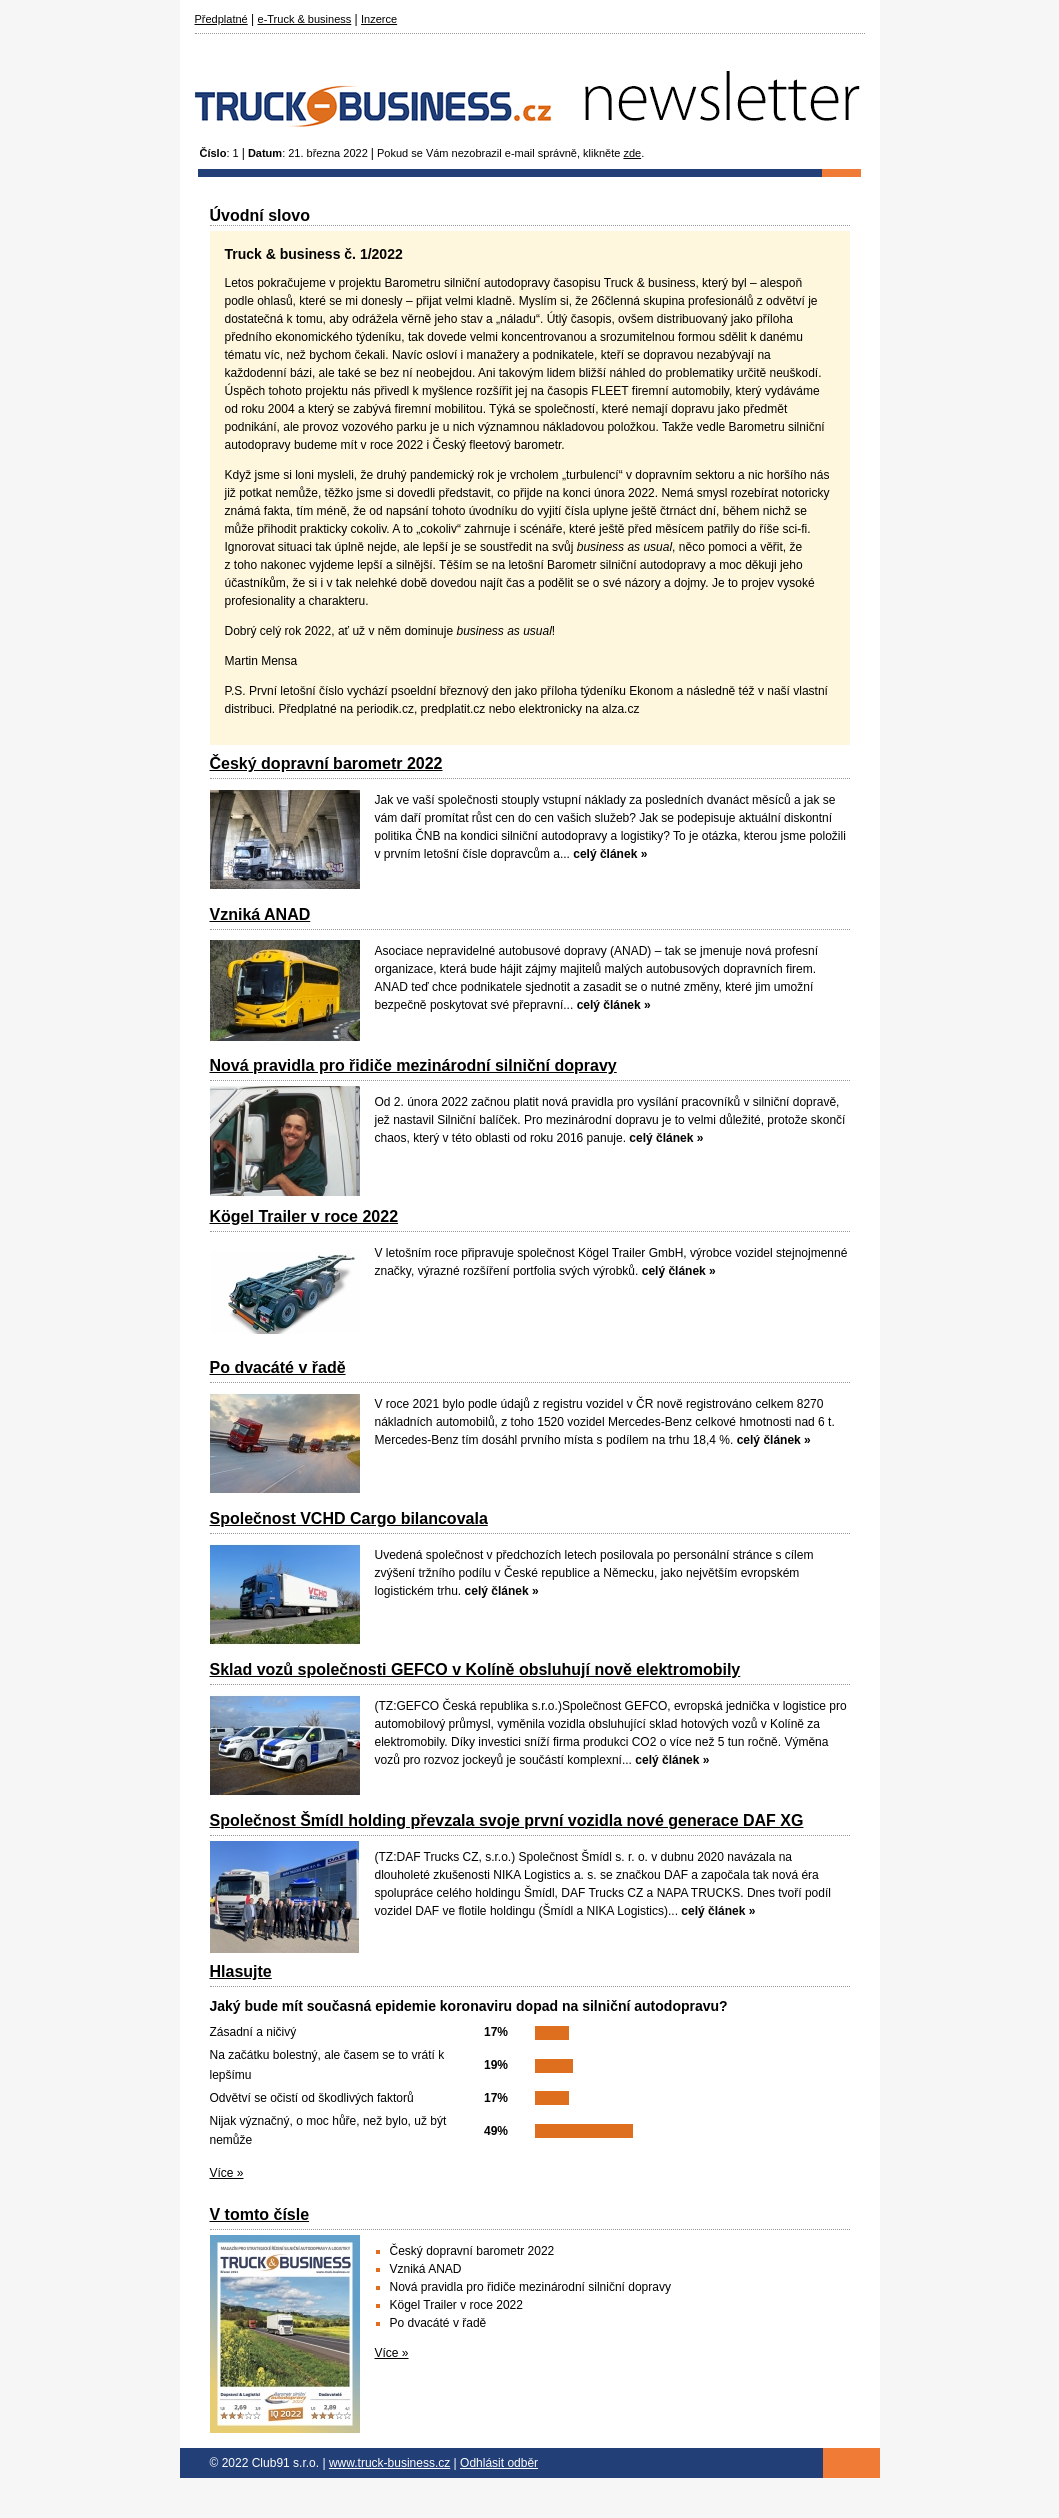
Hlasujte (241, 1971)
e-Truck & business (305, 19)
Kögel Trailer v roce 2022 (304, 1216)
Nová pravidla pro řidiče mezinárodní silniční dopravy (413, 1065)
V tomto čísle (260, 2214)
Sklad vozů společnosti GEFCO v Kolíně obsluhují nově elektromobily (475, 1669)
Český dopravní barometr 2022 (326, 763)
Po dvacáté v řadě (278, 1367)
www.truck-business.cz (389, 2463)
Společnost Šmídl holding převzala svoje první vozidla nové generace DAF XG (507, 1820)
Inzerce (379, 19)
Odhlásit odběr (499, 2463)
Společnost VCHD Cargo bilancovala (349, 1518)
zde (632, 153)
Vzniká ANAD (260, 914)
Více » (227, 2173)
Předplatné (221, 19)
